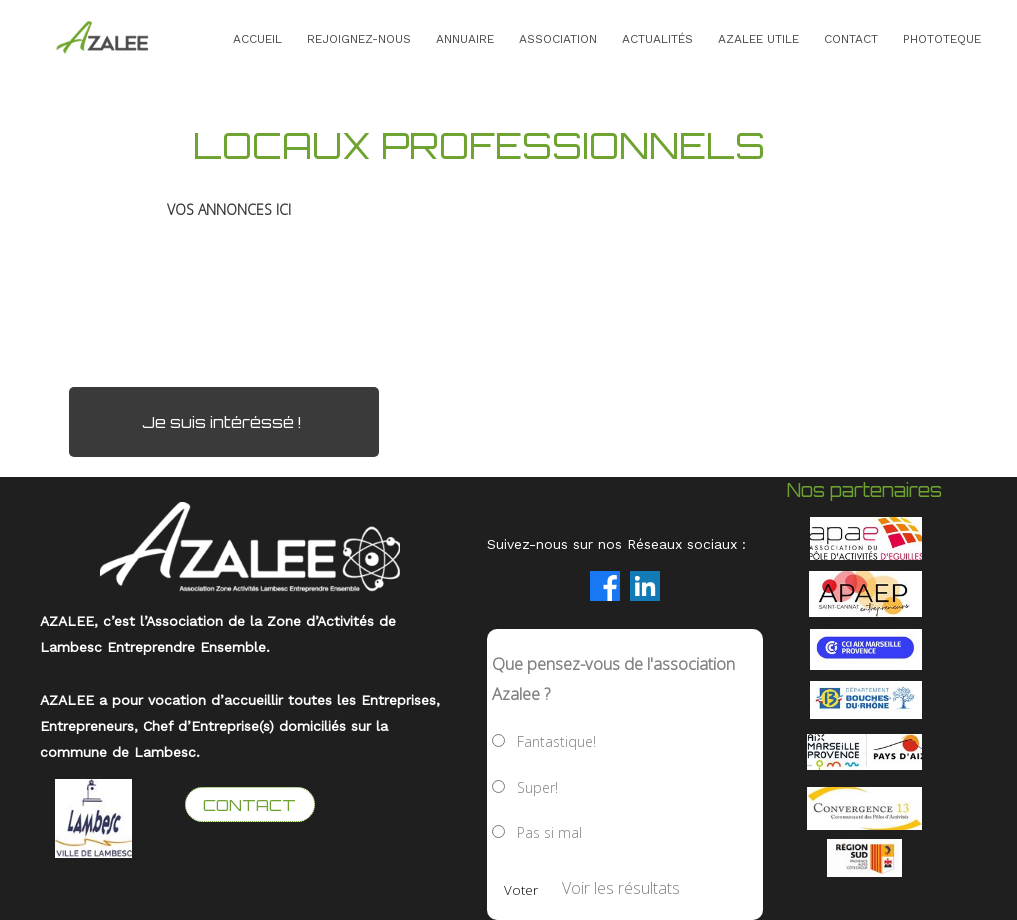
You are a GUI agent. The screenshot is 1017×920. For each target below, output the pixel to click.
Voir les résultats (621, 888)
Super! (537, 787)
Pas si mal (549, 832)
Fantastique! (556, 741)
